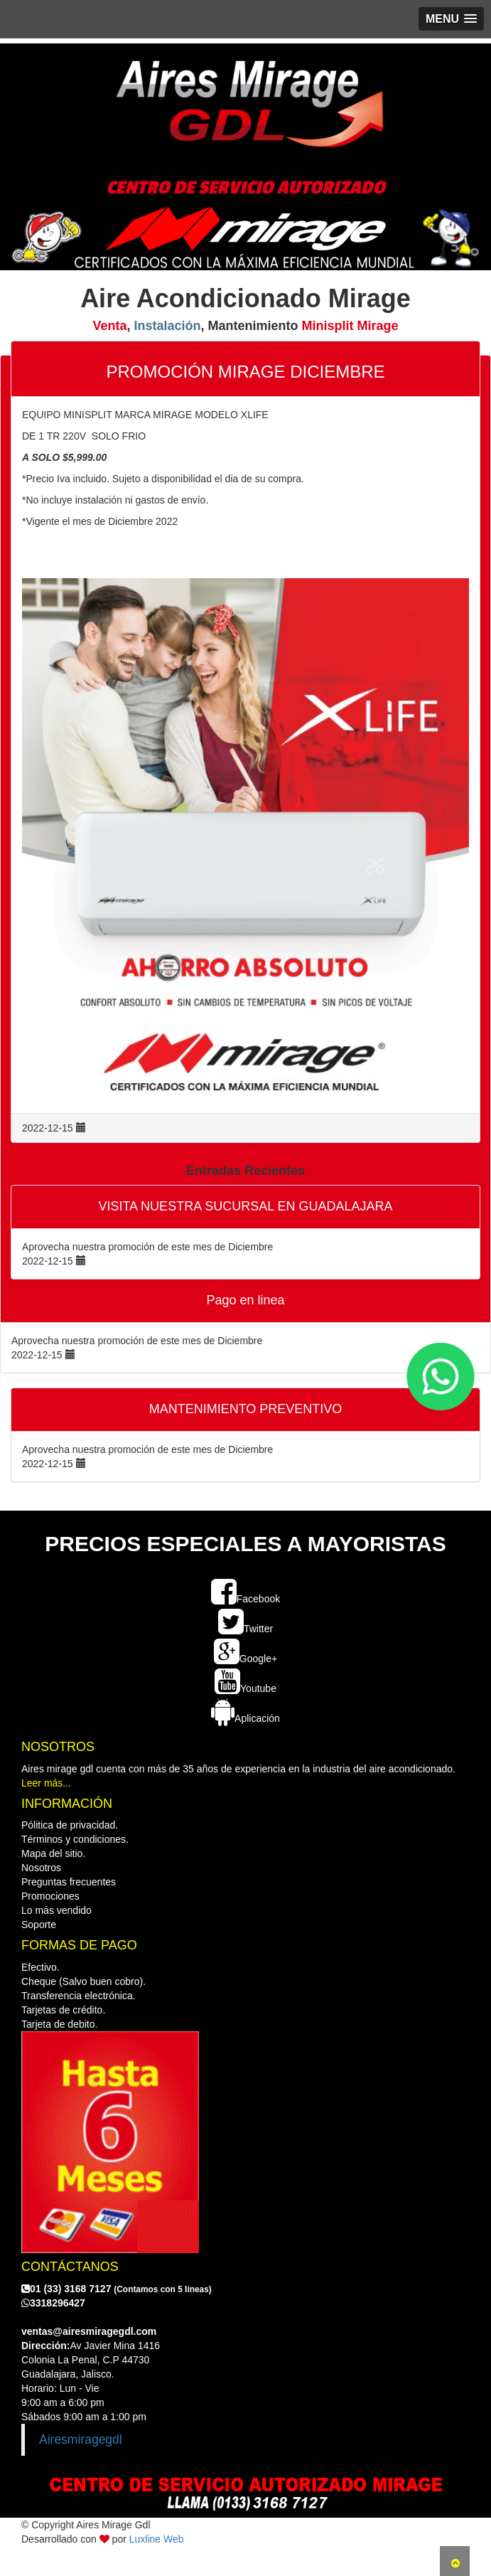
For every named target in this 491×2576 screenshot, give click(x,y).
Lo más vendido (56, 1910)
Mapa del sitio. (53, 1853)
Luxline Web (156, 2539)
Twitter (245, 1628)
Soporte (38, 1924)
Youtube (245, 1688)
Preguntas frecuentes (68, 1882)
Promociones (50, 1896)
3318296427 (53, 2303)
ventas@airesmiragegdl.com (88, 2331)
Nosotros (41, 1867)
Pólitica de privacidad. (69, 1825)
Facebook (245, 1598)
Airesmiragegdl (80, 2439)
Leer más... (46, 1783)
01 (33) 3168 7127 (116, 2288)
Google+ (245, 1658)
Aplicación (245, 1718)
